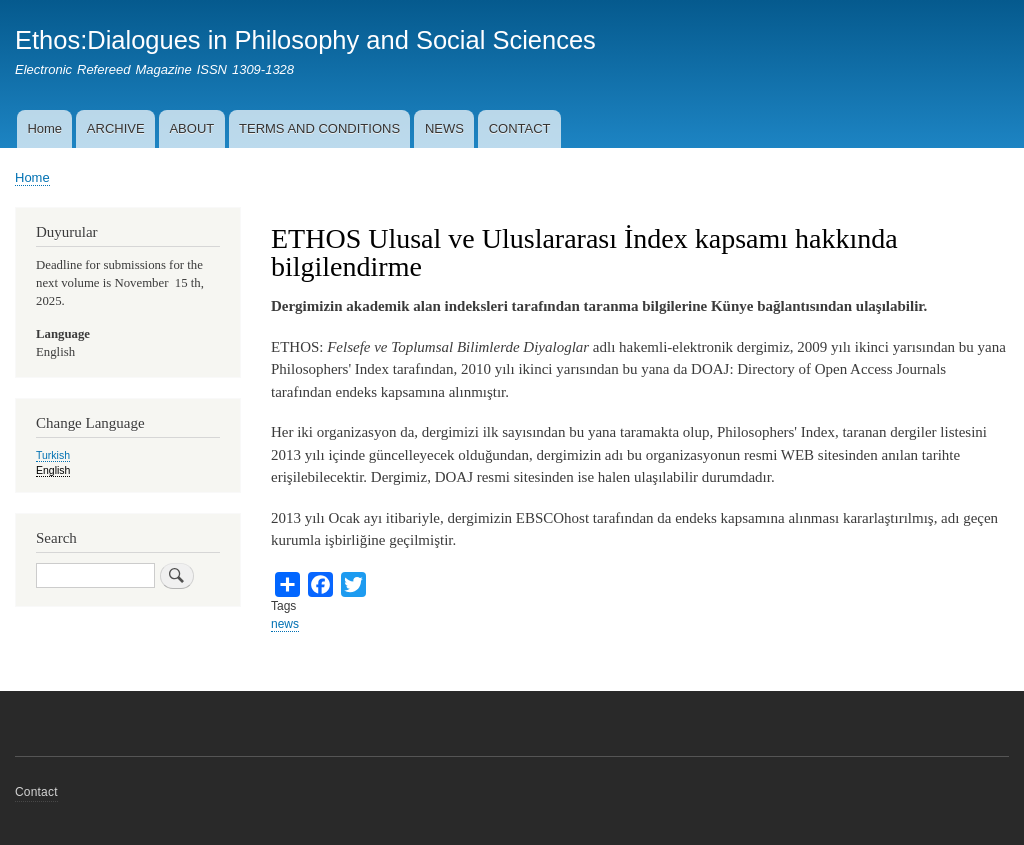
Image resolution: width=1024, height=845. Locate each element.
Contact (36, 792)
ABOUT (191, 128)
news (285, 624)
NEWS (444, 128)
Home (44, 128)
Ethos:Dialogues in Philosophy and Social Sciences (305, 40)
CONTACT (520, 128)
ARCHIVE (116, 128)
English (53, 470)
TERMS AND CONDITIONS (319, 128)
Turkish (53, 455)
